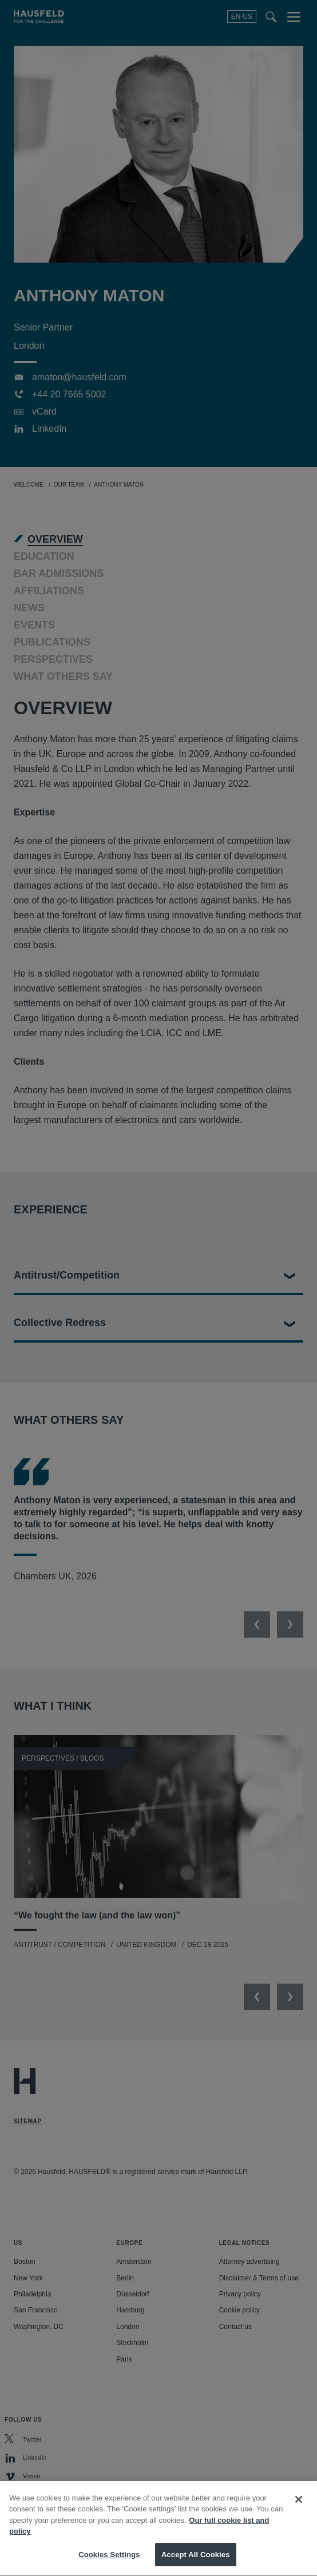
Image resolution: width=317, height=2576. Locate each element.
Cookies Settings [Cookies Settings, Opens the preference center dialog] (109, 2562)
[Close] (298, 2506)
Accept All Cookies (195, 2562)
